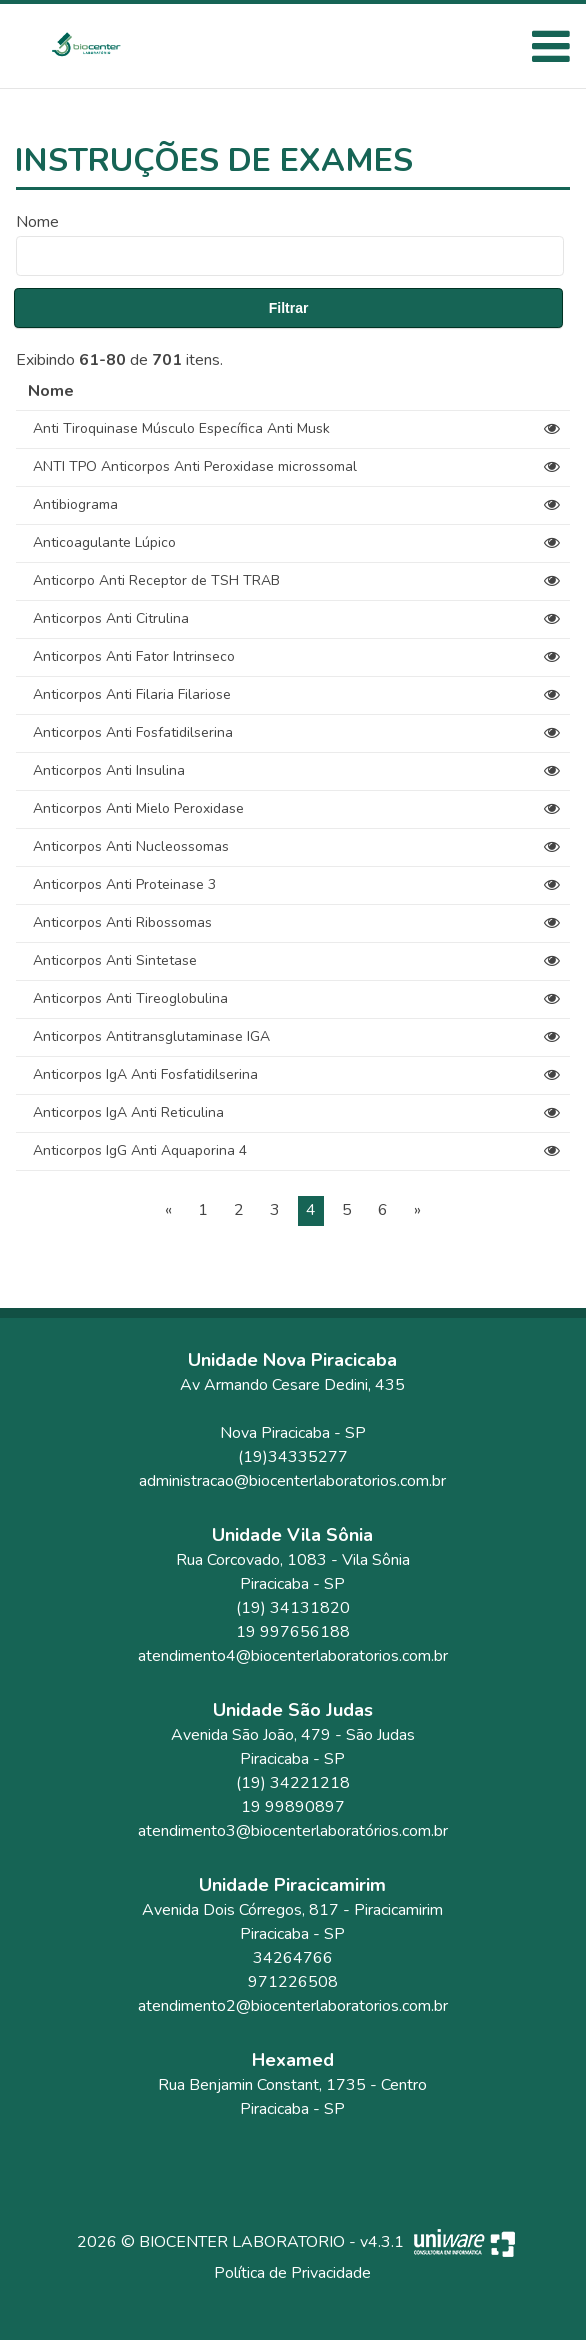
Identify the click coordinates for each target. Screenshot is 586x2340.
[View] (552, 429)
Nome (37, 222)
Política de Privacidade (292, 2273)
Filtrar (289, 308)
